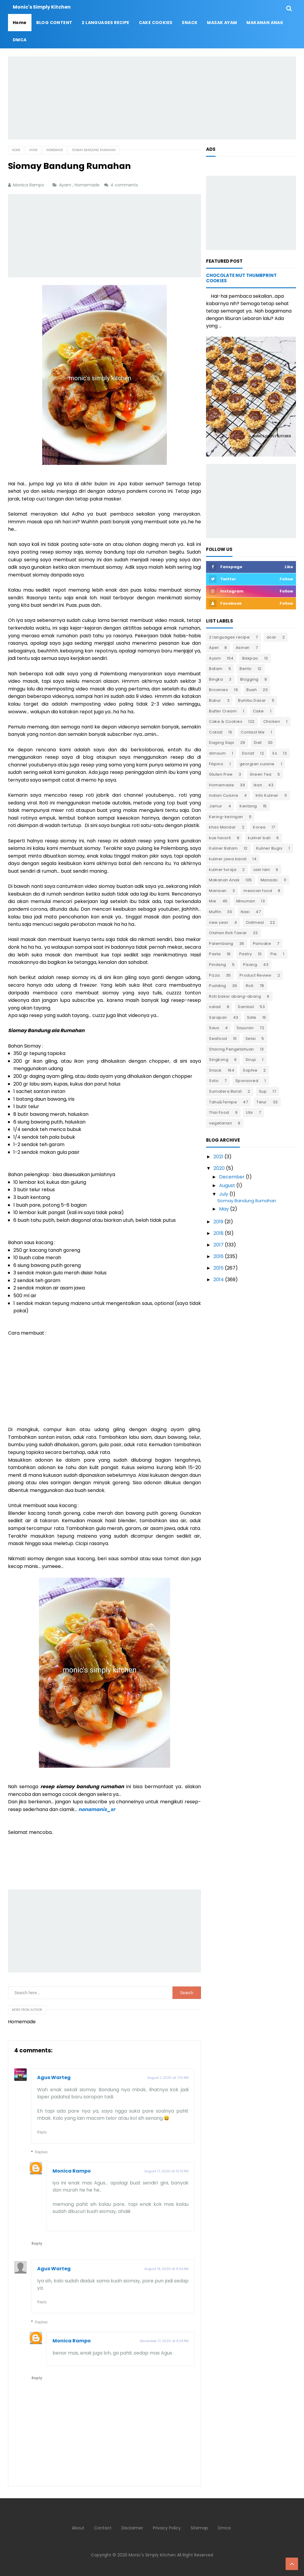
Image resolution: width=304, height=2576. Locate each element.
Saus (214, 1028)
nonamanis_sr (96, 1809)
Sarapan (218, 1017)
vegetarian (220, 1123)
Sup (263, 1091)
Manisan (218, 890)
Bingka (216, 679)
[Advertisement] (152, 98)
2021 (218, 1156)
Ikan (258, 785)
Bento (246, 668)
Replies (41, 2152)
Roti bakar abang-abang (235, 996)
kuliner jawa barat (227, 859)
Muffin (215, 912)
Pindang (217, 964)
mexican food (257, 890)
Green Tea (261, 774)
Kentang (248, 806)
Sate (251, 1017)
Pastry (245, 954)
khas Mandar (222, 827)
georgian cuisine (257, 764)
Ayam (65, 185)
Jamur (215, 806)
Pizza (214, 975)
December (232, 1176)
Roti (250, 985)
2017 (218, 1244)
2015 (218, 1268)
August (227, 1185)
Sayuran (245, 1028)
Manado (269, 880)
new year (218, 922)
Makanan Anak (224, 880)
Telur (261, 1102)
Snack (215, 1070)
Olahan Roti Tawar (228, 933)
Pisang (250, 964)
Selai (251, 1038)
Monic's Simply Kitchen (152, 2555)
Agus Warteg (54, 2077)
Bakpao (250, 658)
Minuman (245, 901)
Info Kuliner (267, 795)
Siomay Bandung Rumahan (246, 1201)
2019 (218, 1221)
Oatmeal (255, 922)
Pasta (215, 954)
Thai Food (219, 1112)
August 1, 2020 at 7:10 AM (168, 2077)
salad (215, 1007)
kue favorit (220, 838)
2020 (219, 1168)
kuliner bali (259, 838)
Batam (216, 668)
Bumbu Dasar (252, 700)
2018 (218, 1233)
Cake (258, 711)
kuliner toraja (222, 869)
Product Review (256, 975)
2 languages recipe (229, 637)
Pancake (262, 943)
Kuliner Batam (223, 848)
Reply (42, 2132)
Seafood (218, 1038)
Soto (213, 1080)
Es (275, 753)
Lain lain (262, 869)
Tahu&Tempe (223, 1102)
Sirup (251, 1059)
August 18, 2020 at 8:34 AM (166, 2268)
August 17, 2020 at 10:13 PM (166, 2171)
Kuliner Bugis (269, 848)
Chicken (271, 721)
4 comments (124, 185)
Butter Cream (223, 711)
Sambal (246, 1007)
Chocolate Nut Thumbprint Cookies (241, 278)
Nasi (245, 912)
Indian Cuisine (223, 795)
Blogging (249, 679)
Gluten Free (221, 774)
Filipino (216, 764)
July (223, 1194)
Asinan (243, 647)
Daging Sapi (221, 742)
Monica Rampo (72, 2171)
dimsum (217, 753)
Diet (258, 742)
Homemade (88, 185)
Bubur (215, 700)
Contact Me (253, 732)
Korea (259, 827)
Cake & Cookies (225, 721)
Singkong (218, 1059)
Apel (213, 647)
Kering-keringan (226, 817)
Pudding (217, 985)
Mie (212, 901)
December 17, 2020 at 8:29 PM (164, 2341)
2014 (218, 1279)
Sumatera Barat (225, 1091)
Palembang (221, 943)
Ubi (249, 1112)
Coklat (215, 732)
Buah (251, 690)
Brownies (218, 690)
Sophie (250, 1070)
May (224, 1208)
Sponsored (247, 1080)
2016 (218, 1256)
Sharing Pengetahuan (231, 1049)
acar (271, 637)
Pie (273, 954)
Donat (248, 753)
